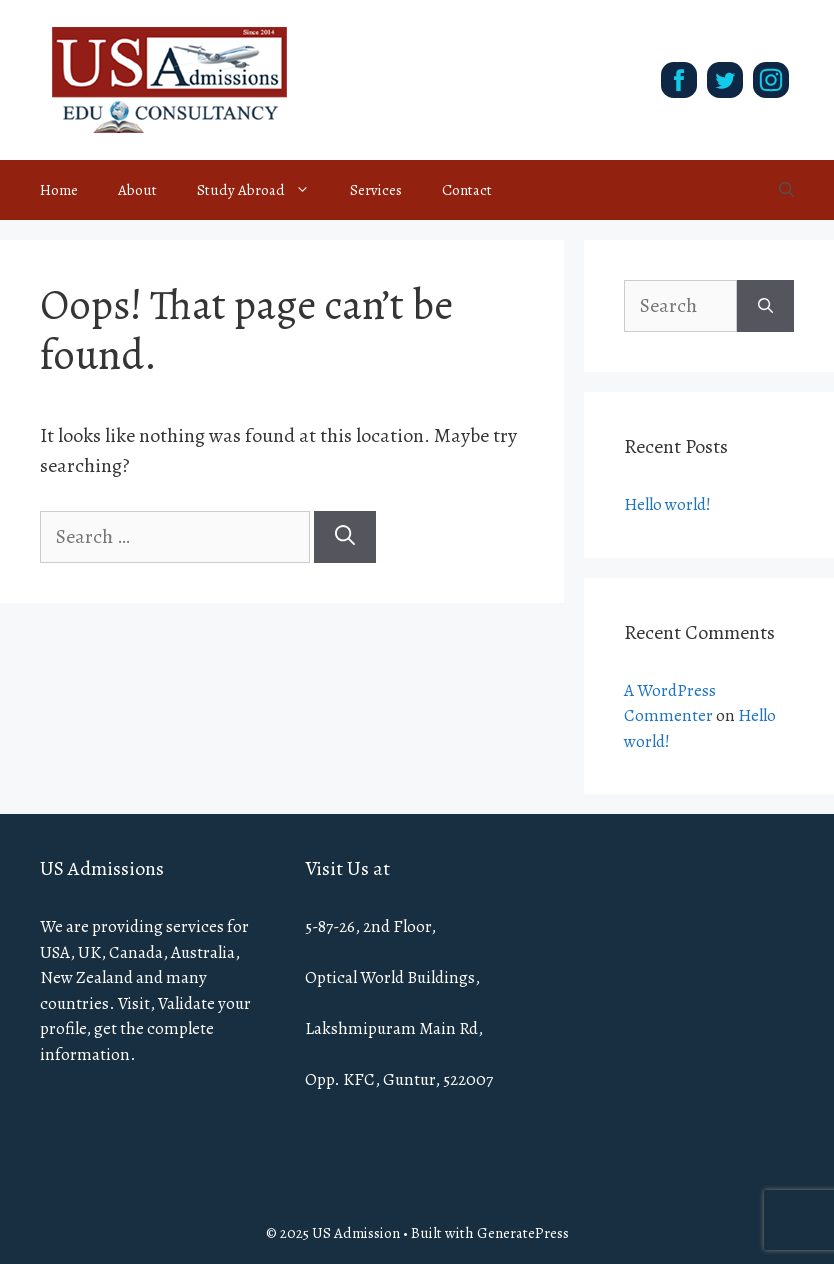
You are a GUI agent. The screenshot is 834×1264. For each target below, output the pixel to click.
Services (376, 190)
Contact (467, 190)
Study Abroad (263, 190)
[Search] (345, 537)
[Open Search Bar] (786, 190)
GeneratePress (523, 1233)
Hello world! (667, 504)
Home (59, 190)
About (137, 190)
